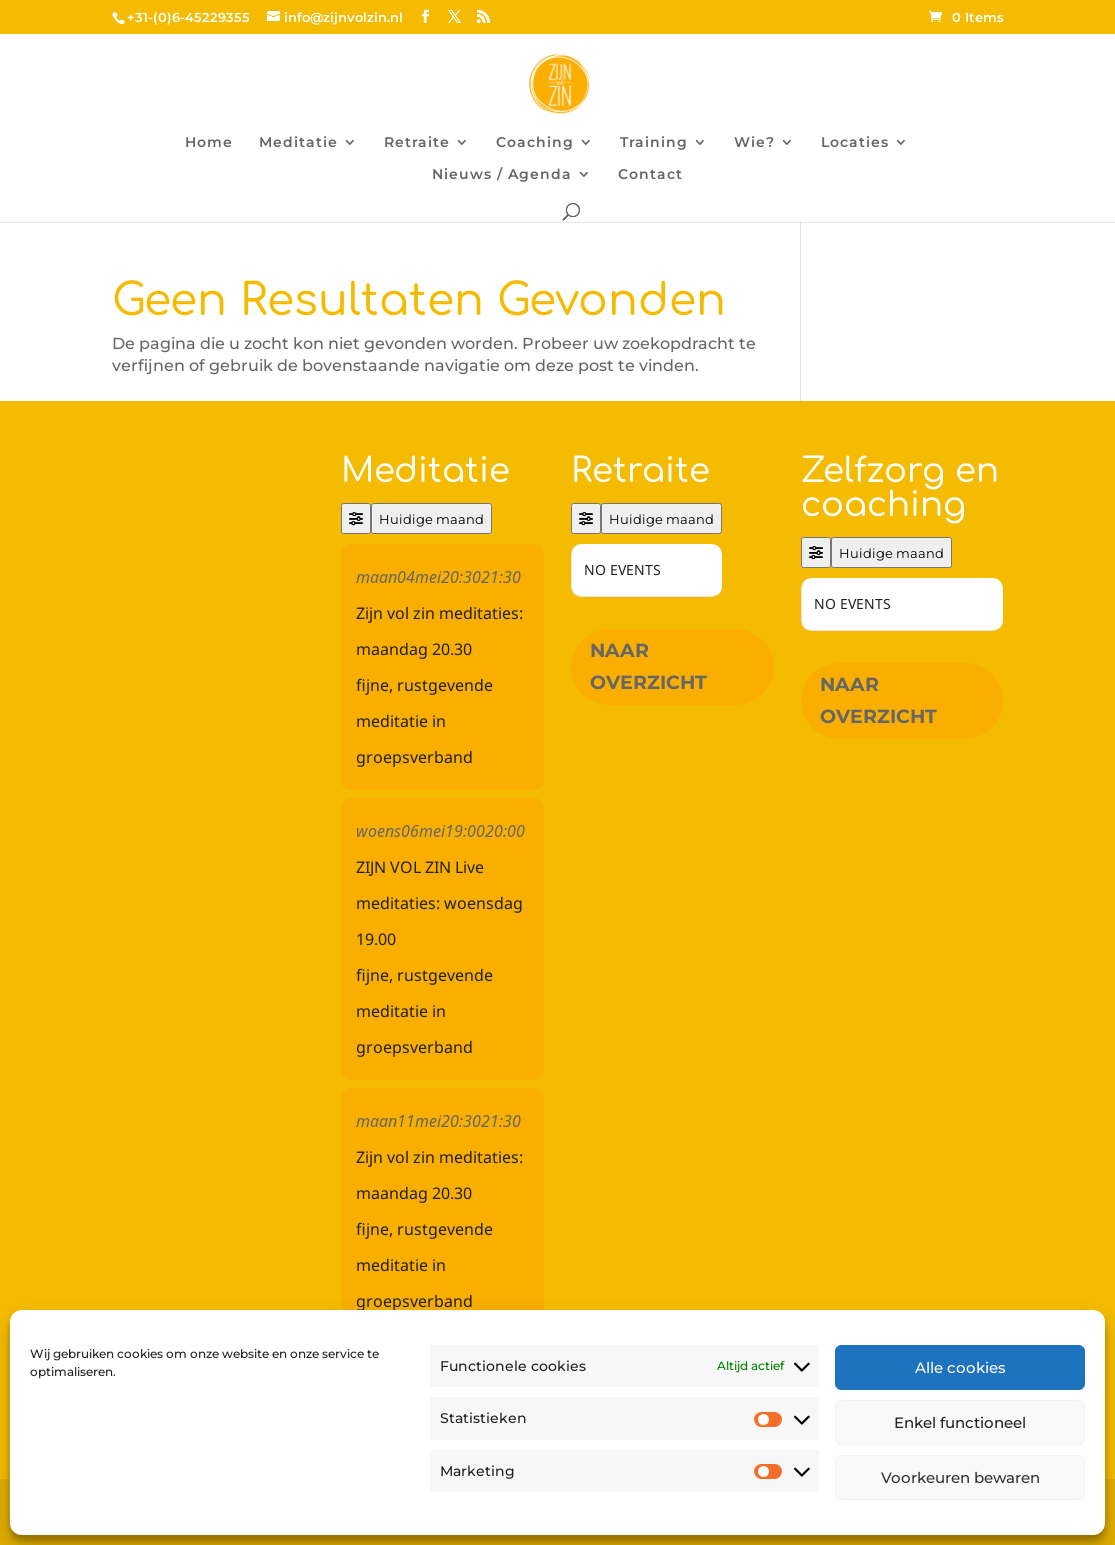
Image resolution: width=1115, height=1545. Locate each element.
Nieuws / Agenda (502, 175)
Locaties (855, 143)
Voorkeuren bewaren (960, 1477)
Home (209, 143)
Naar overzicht (648, 666)
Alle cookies (960, 1367)
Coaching (535, 143)
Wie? (754, 143)
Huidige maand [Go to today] (431, 519)
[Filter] (356, 518)
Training (654, 143)
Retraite (417, 143)
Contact (650, 175)
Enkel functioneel (960, 1422)
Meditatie (298, 143)
